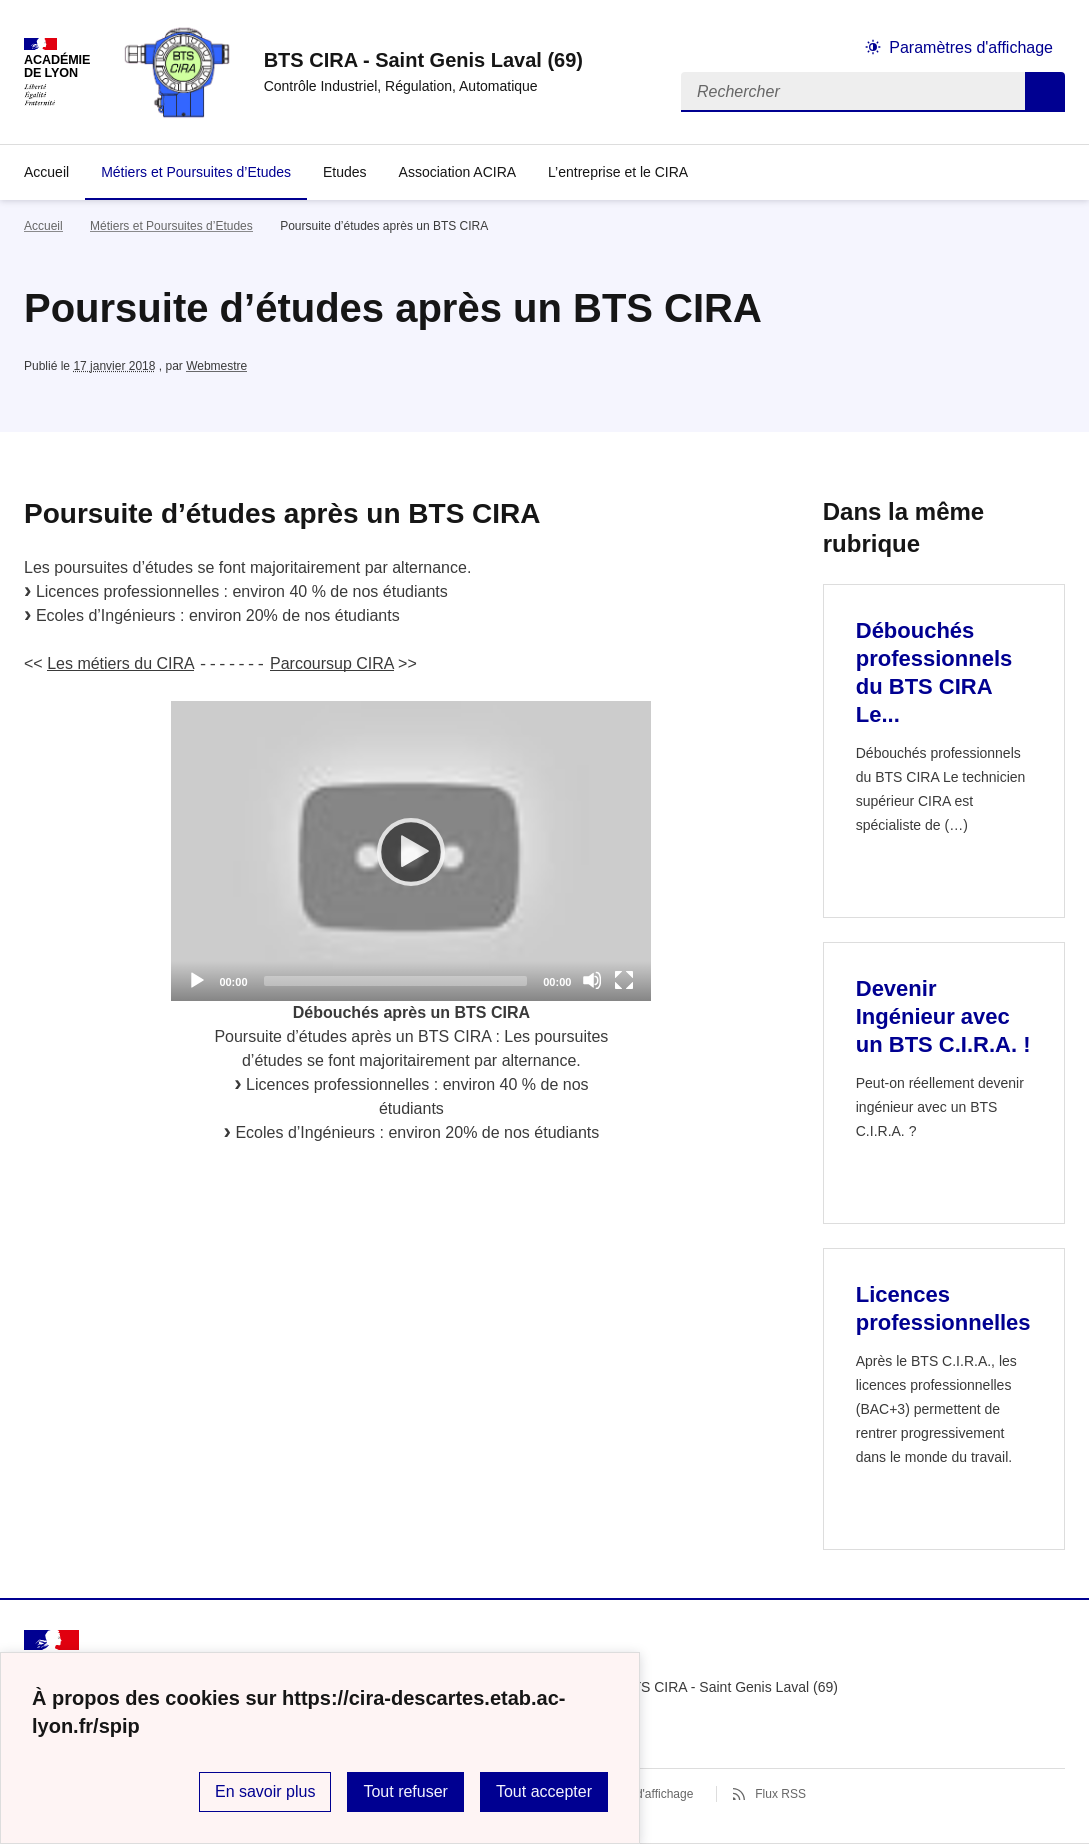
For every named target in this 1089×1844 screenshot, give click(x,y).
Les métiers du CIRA (120, 663)
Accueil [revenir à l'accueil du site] (46, 172)
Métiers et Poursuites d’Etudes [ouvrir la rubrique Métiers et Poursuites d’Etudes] (171, 226)
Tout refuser (405, 1791)
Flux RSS (780, 1794)
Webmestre (216, 366)
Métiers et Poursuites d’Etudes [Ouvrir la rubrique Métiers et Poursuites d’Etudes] (196, 172)
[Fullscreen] (624, 980)
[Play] (411, 851)
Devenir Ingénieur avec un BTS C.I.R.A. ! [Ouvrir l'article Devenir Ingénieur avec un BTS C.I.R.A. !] (943, 1016)
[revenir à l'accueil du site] (423, 60)
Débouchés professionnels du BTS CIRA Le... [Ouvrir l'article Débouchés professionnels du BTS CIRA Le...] (934, 672)
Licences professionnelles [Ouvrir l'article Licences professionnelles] (943, 1308)
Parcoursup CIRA (332, 663)
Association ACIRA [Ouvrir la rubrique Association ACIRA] (458, 172)
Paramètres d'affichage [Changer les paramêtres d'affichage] (971, 47)
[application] (411, 851)
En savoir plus (265, 1791)
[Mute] (592, 980)
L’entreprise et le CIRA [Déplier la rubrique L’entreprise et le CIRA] (618, 172)
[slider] (396, 981)
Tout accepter (544, 1791)
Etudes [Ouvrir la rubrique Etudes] (345, 172)
